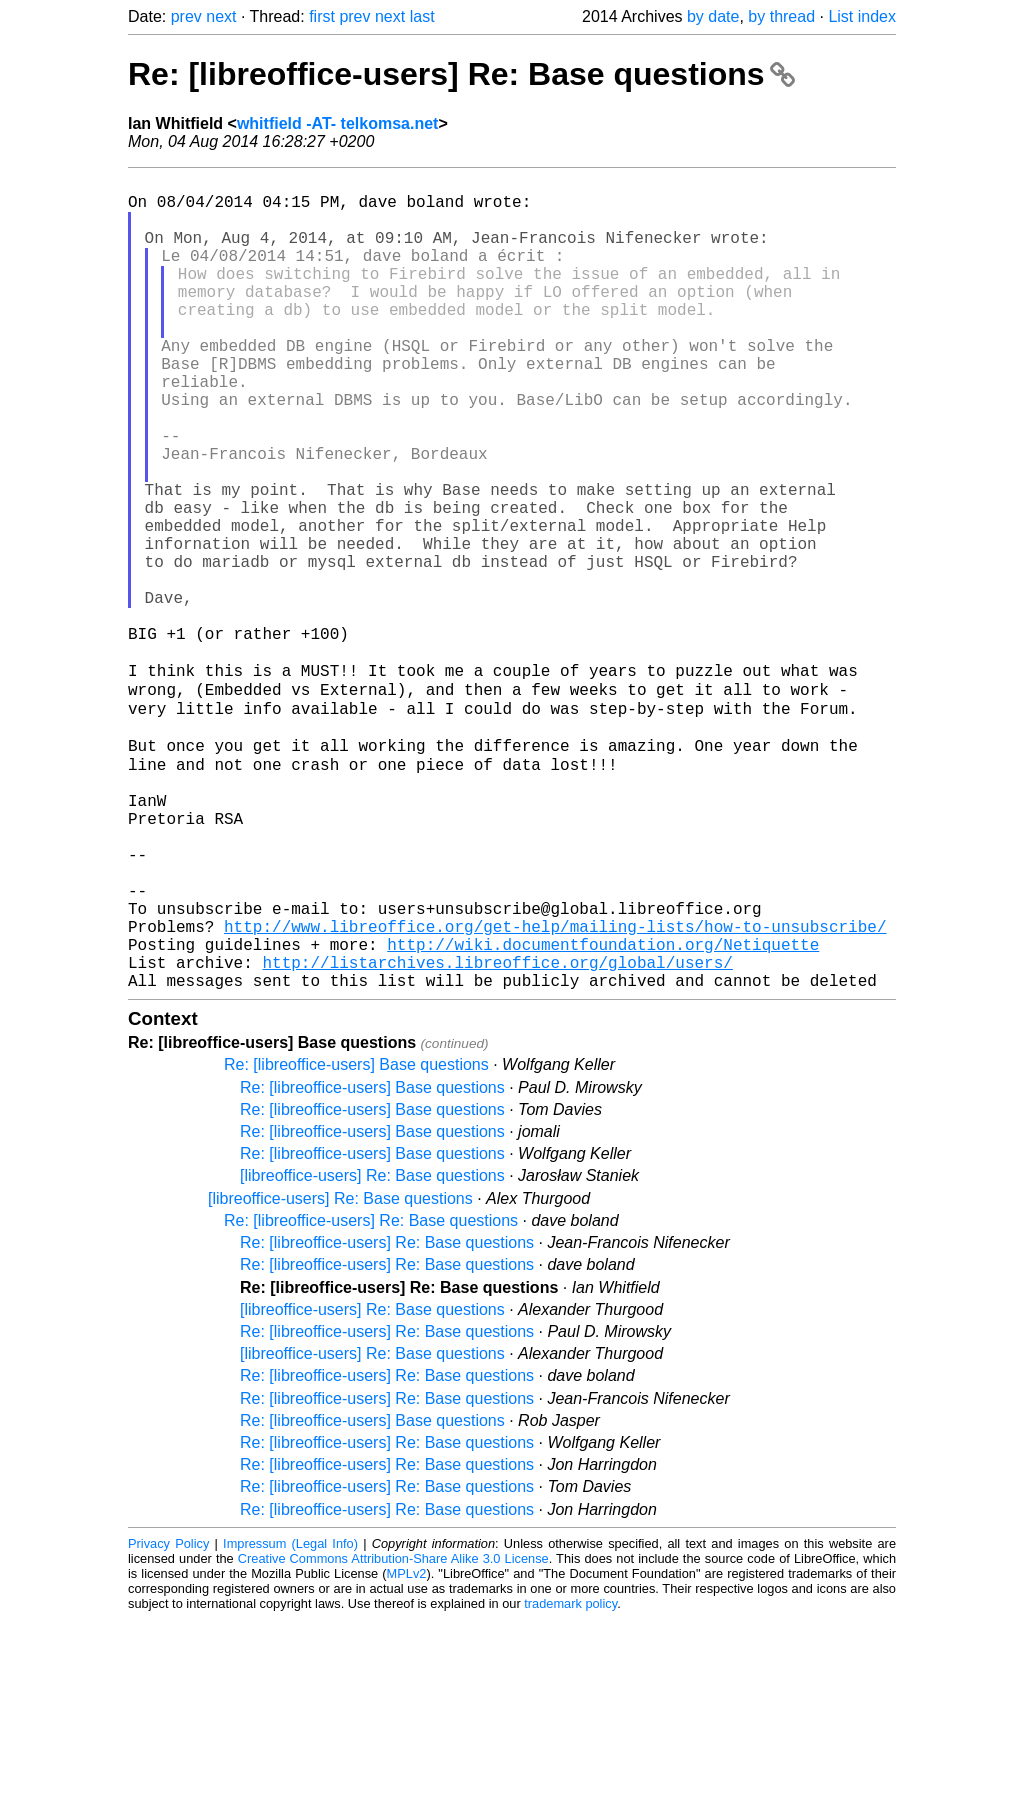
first (322, 16)
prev (186, 16)
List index (862, 16)
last (422, 16)
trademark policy (570, 1778)
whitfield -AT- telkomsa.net (338, 123)
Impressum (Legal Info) (290, 1718)
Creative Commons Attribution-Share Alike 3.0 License (393, 1733)
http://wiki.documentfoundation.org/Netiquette (603, 1111)
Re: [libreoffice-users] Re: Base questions (461, 74)
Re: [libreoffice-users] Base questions (356, 1239)
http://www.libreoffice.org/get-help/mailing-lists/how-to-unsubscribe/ (555, 1089)
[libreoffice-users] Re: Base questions (372, 1350)
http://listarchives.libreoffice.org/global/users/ (497, 1133)
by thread (781, 16)
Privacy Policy (168, 1718)
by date (713, 16)
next (221, 16)
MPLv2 (407, 1748)
